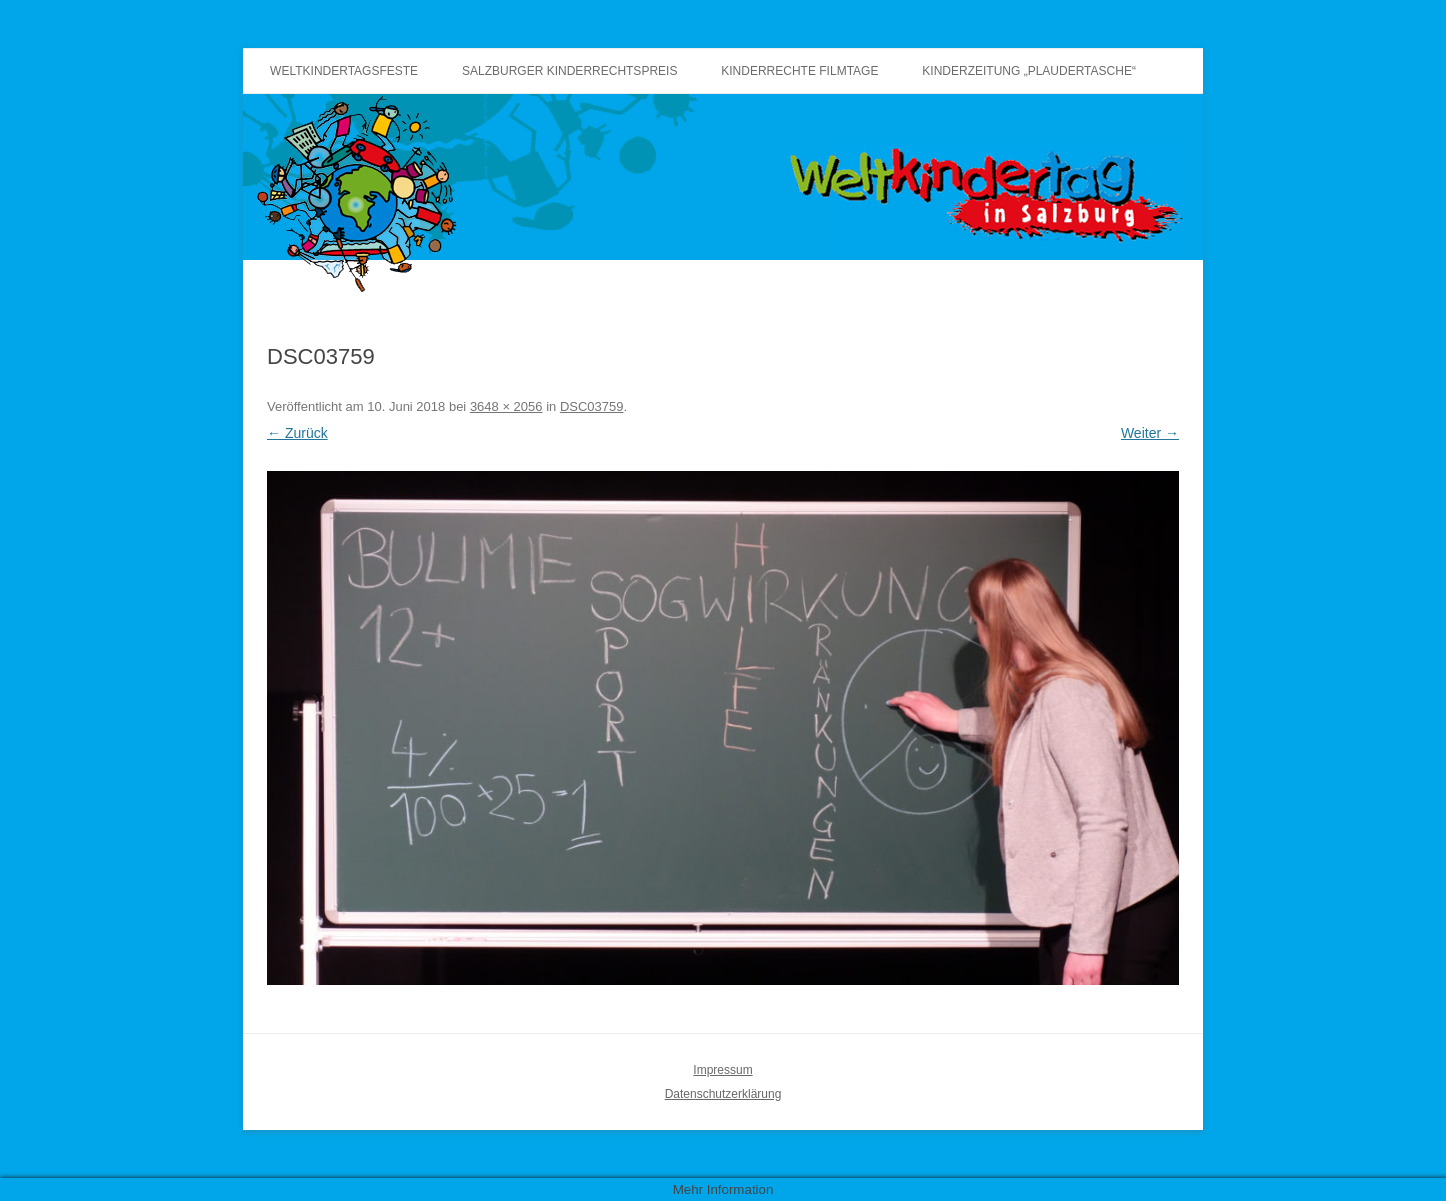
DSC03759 (592, 406)
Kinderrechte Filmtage (799, 71)
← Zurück (297, 433)
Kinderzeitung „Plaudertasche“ (1029, 71)
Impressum (722, 1070)
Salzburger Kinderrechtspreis (569, 71)
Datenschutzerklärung (723, 1094)
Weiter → (1150, 433)
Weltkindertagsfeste (344, 71)
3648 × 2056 (506, 406)
